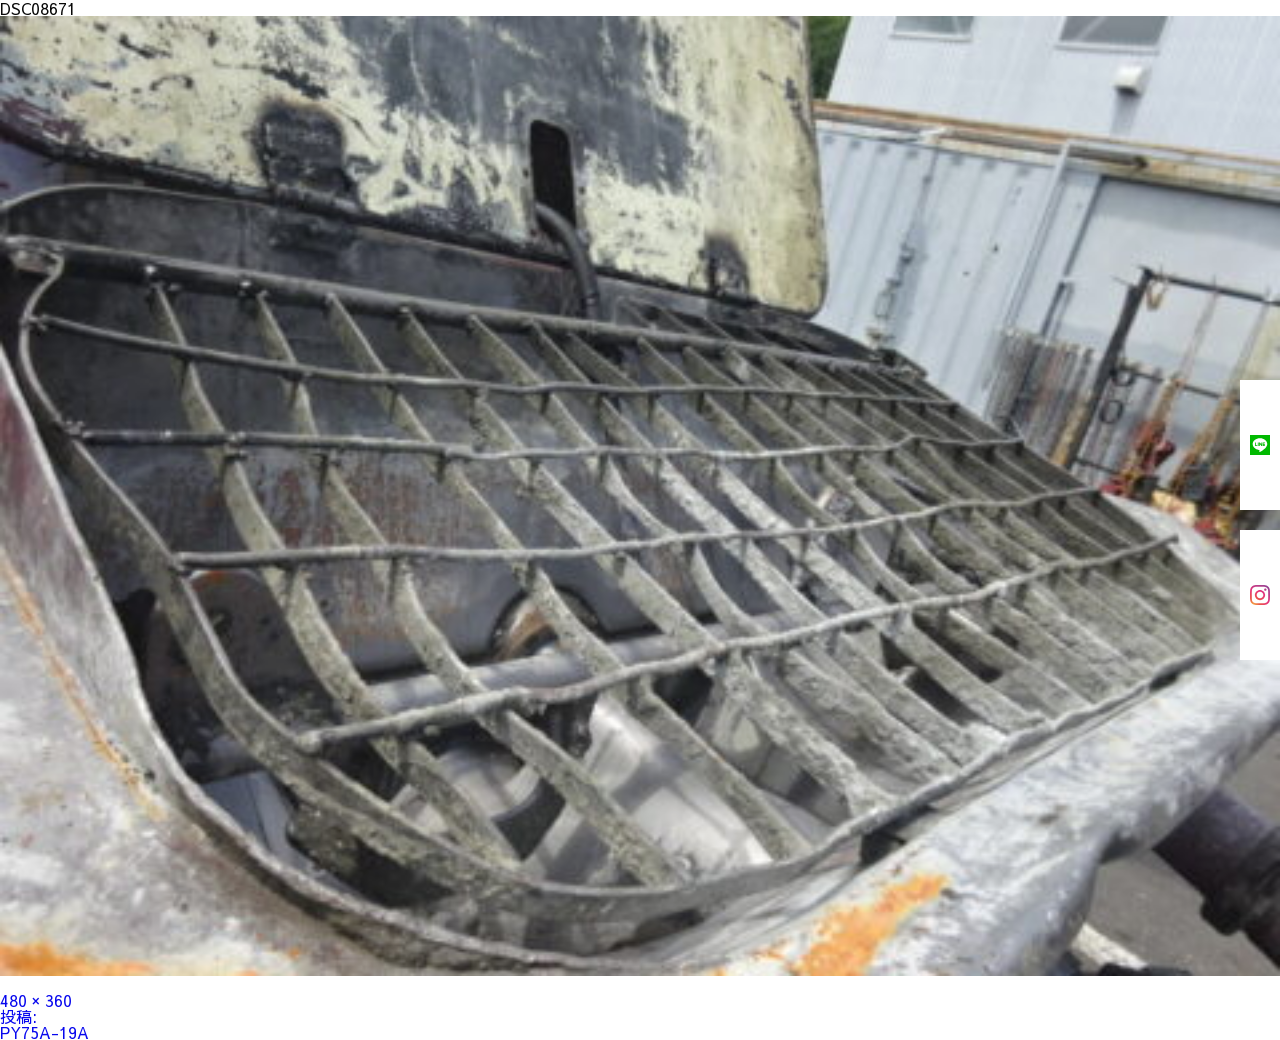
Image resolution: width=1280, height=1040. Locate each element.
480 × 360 (36, 1000)
